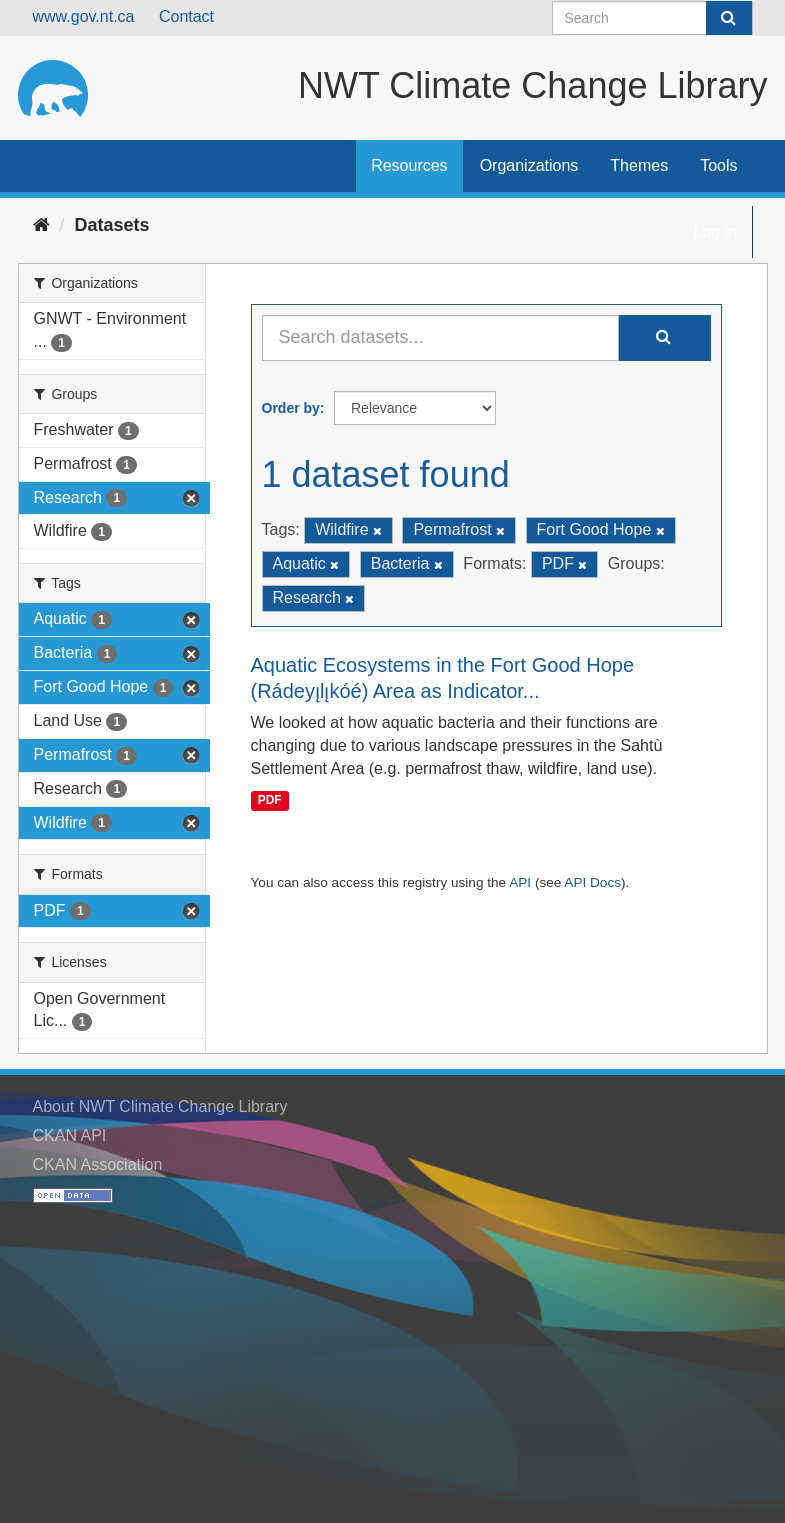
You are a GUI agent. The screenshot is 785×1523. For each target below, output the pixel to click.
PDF (270, 800)
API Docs (592, 882)
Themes (639, 165)
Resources (409, 165)
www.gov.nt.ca (84, 16)
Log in (715, 231)
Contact (186, 16)
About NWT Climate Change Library (160, 1106)
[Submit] (729, 18)
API (520, 882)
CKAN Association (98, 1164)
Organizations (529, 165)
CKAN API (70, 1135)
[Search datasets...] (440, 338)
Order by (291, 408)
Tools (718, 165)
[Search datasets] (652, 18)
